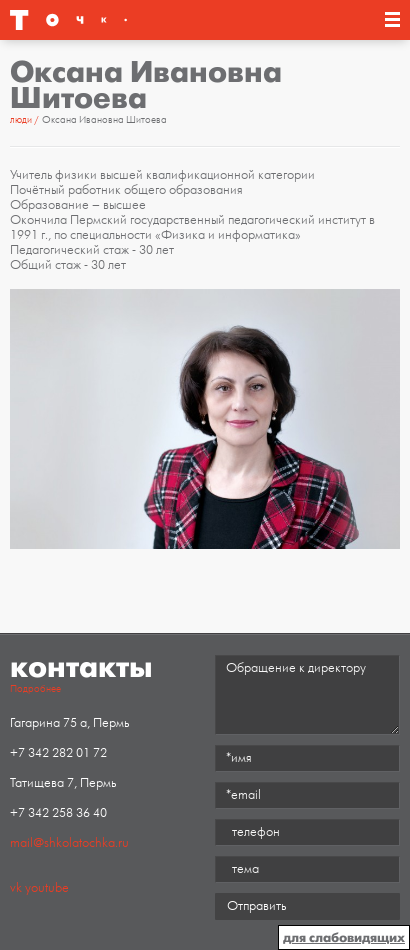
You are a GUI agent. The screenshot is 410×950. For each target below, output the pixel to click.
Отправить (256, 906)
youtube (47, 888)
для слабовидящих (344, 937)
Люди (21, 120)
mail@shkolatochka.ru (69, 843)
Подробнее (35, 689)
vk (16, 888)
